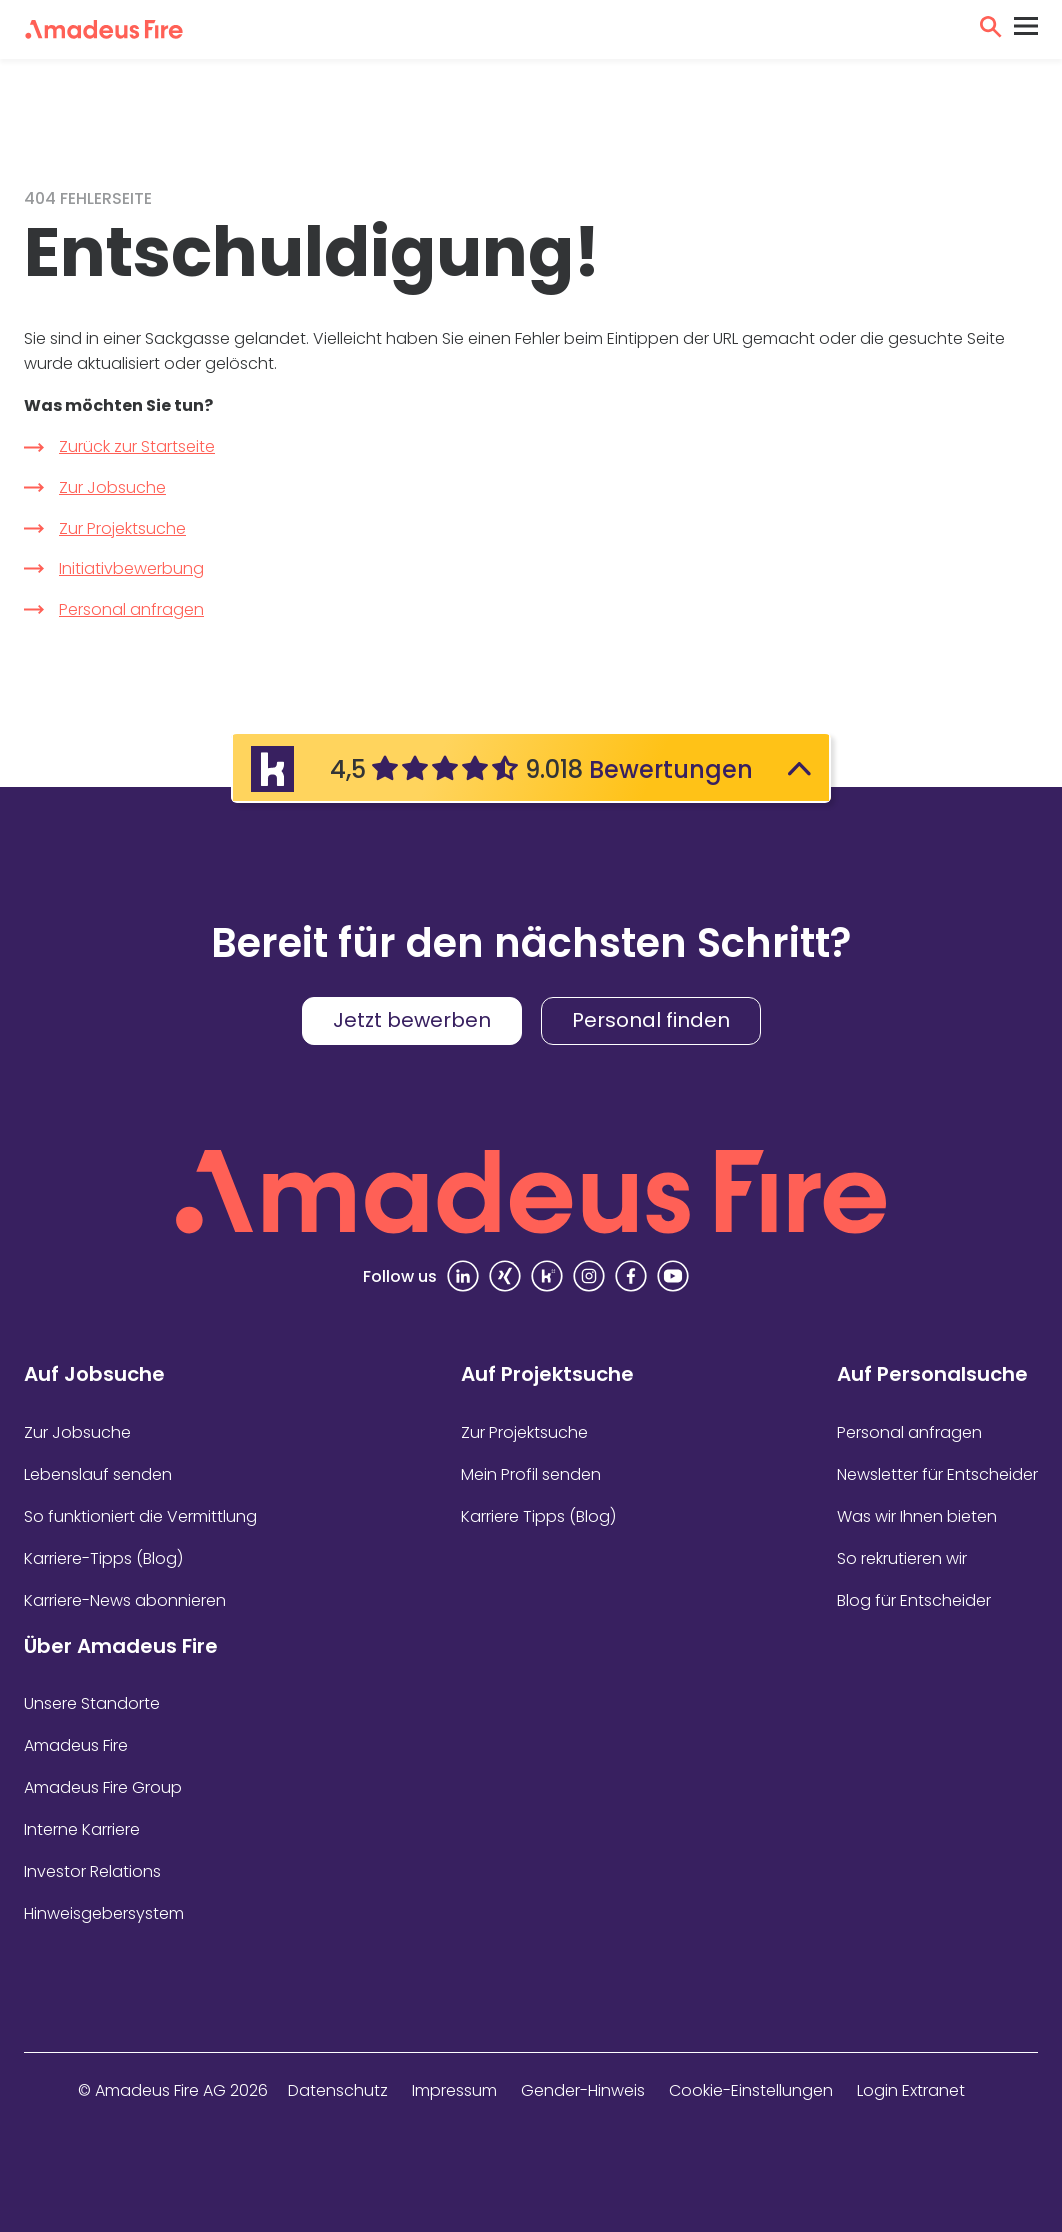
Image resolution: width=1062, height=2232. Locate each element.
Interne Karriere (82, 1829)
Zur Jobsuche (112, 487)
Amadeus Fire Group (103, 1787)
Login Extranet (911, 2090)
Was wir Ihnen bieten (917, 1516)
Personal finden (651, 1020)
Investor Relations (92, 1871)
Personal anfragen (131, 609)
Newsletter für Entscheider (937, 1474)
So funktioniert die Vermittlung (140, 1516)
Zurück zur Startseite (137, 446)
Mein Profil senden (531, 1474)
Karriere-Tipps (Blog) (103, 1558)
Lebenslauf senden (98, 1474)
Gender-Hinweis (583, 2090)
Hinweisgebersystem (104, 1913)
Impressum (454, 2090)
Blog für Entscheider (914, 1600)
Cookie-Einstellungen (751, 2090)
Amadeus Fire (76, 1745)
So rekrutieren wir (902, 1558)
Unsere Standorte (92, 1703)
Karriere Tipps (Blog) (538, 1516)
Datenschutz (338, 2090)
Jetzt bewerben (412, 1020)
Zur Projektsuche (122, 528)
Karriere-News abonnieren (125, 1600)
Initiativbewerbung (131, 568)
